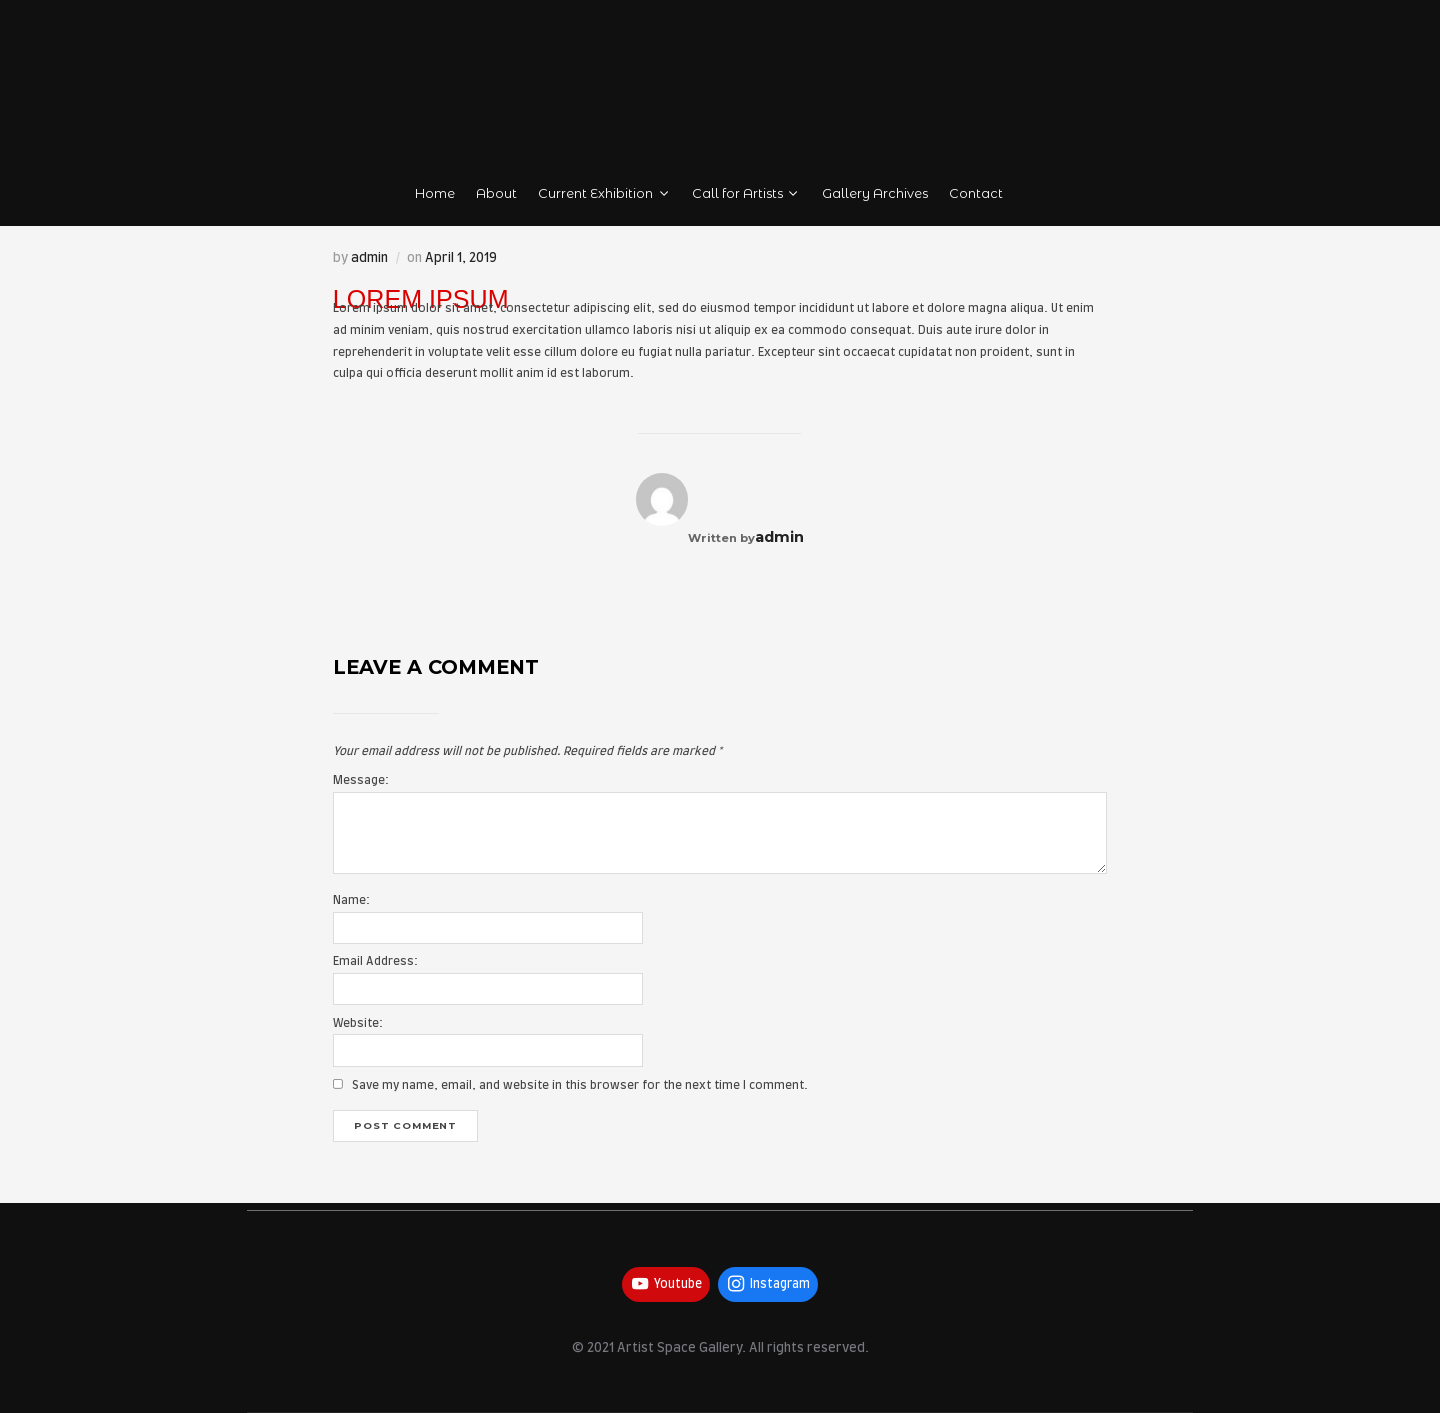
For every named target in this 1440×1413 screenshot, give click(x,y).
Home (435, 193)
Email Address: (375, 961)
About (496, 193)
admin (369, 258)
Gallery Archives (875, 193)
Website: (358, 1023)
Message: (361, 780)
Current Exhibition (604, 193)
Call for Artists (746, 193)
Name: (351, 900)
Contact (976, 193)
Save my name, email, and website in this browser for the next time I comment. (580, 1085)
